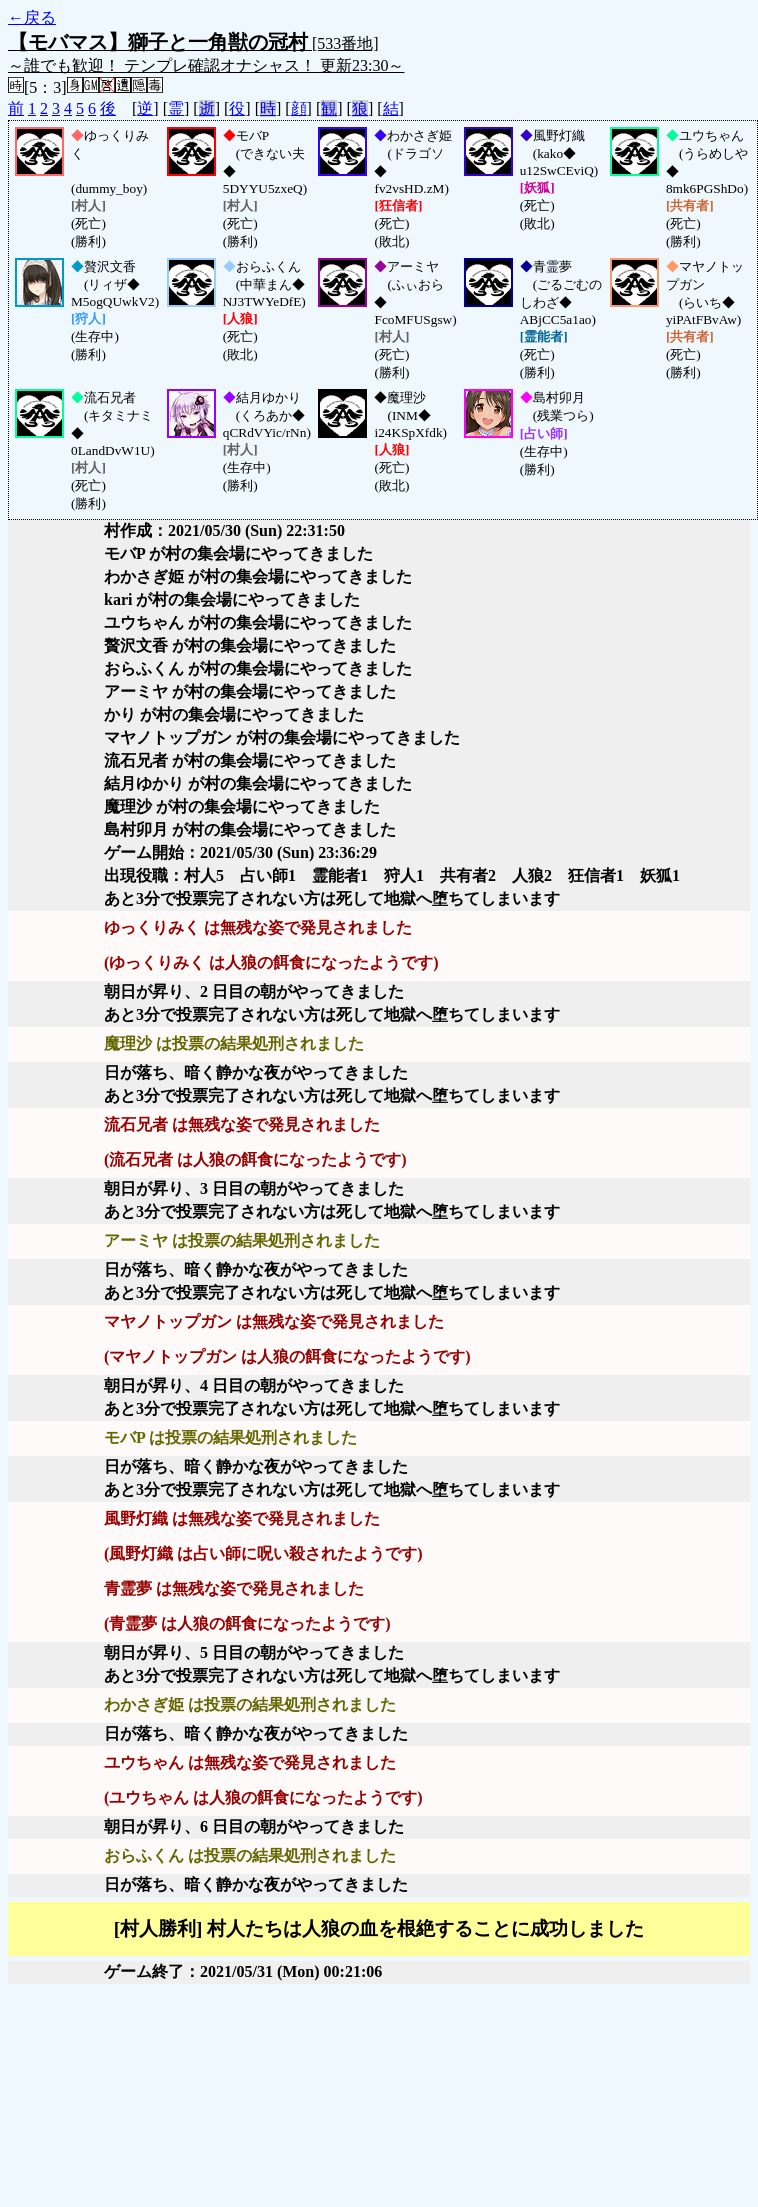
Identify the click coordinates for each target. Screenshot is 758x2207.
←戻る (32, 17)
